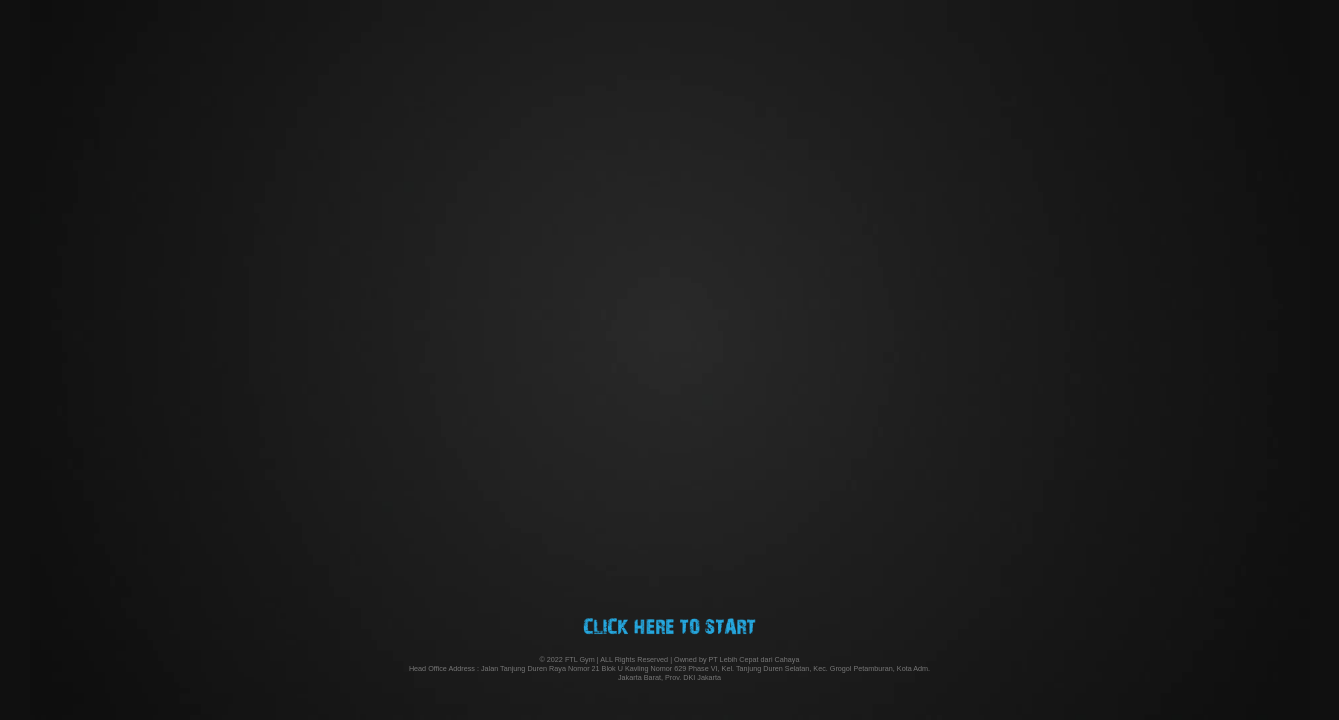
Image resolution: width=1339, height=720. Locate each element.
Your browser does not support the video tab (669, 360)
